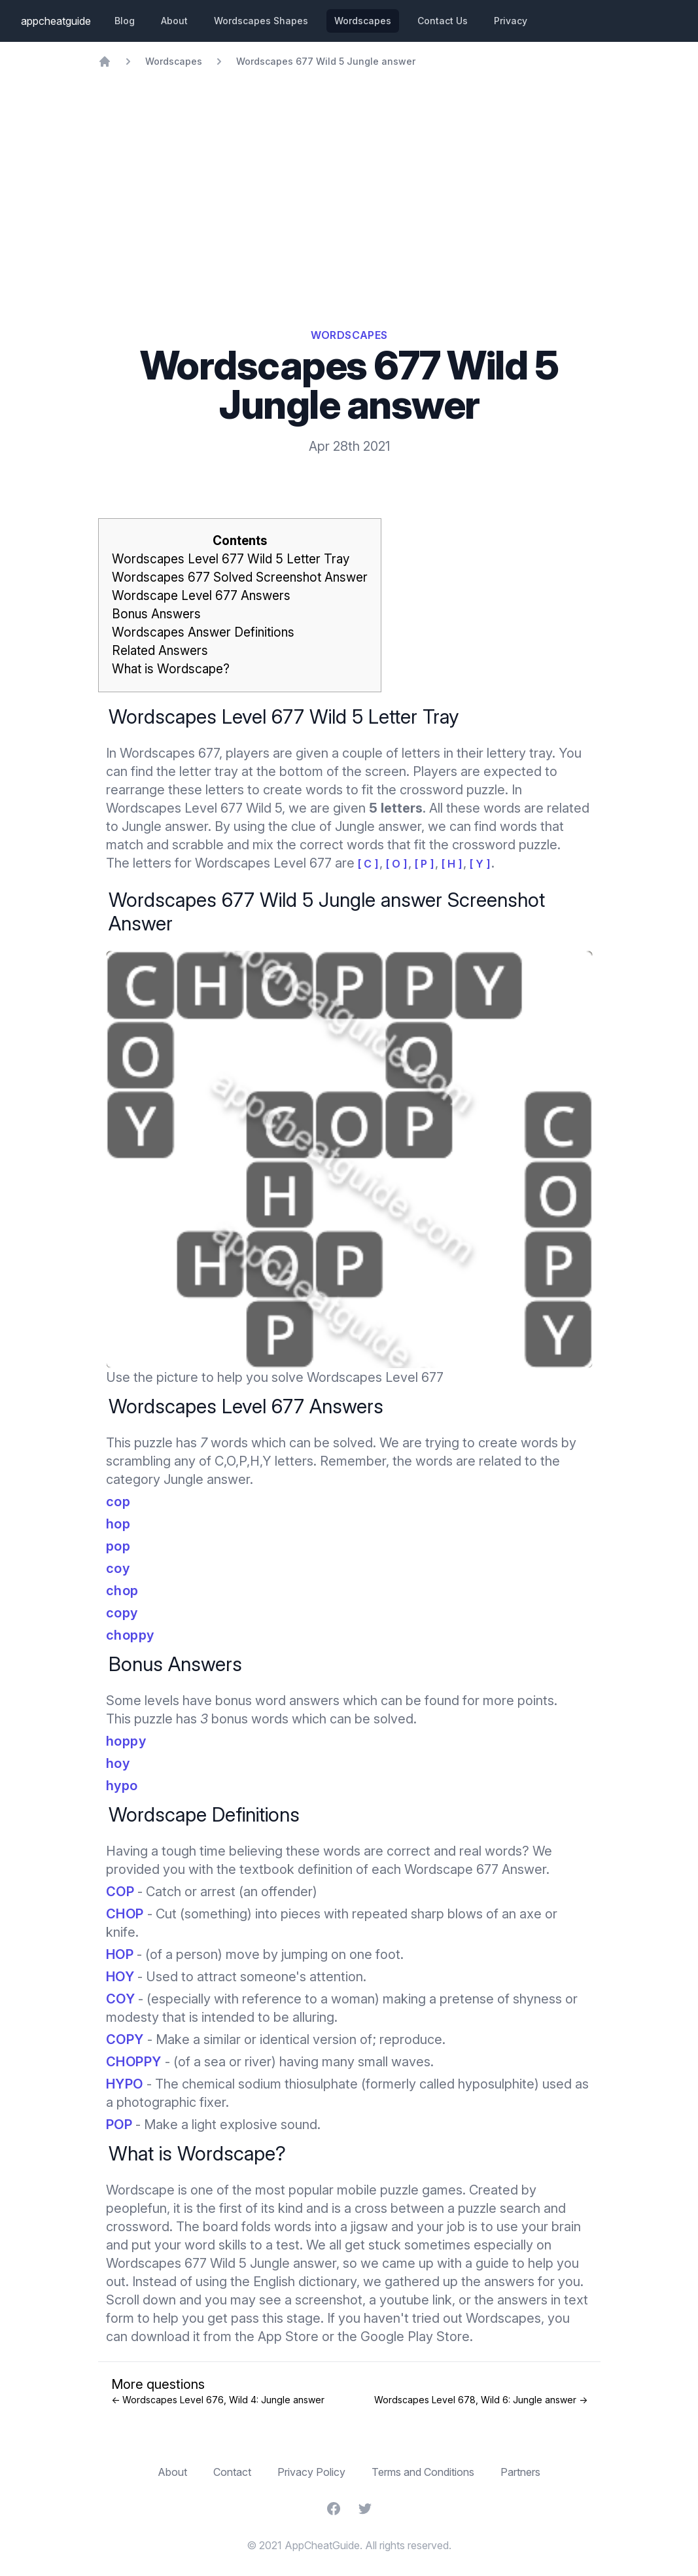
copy (122, 1613)
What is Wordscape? (171, 669)
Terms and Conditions (423, 2472)
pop (118, 1546)
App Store (288, 2336)
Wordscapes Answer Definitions (203, 632)
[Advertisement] (349, 166)
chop (122, 1590)
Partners (520, 2472)
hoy (118, 1763)
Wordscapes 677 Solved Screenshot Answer (240, 577)
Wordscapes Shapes (261, 20)
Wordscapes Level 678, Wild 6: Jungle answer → (480, 2399)
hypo (122, 1785)
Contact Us (442, 20)
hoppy (126, 1741)
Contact (232, 2472)
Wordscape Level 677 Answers (201, 595)
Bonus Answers (156, 614)
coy (118, 1568)
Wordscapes (362, 20)
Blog (124, 20)
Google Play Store (415, 2336)
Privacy (510, 20)
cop (118, 1501)
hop (118, 1524)
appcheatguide (56, 20)
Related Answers (160, 650)
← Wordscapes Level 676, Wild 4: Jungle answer (217, 2399)
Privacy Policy (311, 2472)
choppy (130, 1635)
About (174, 20)
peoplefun (136, 2208)
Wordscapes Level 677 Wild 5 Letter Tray (230, 559)
